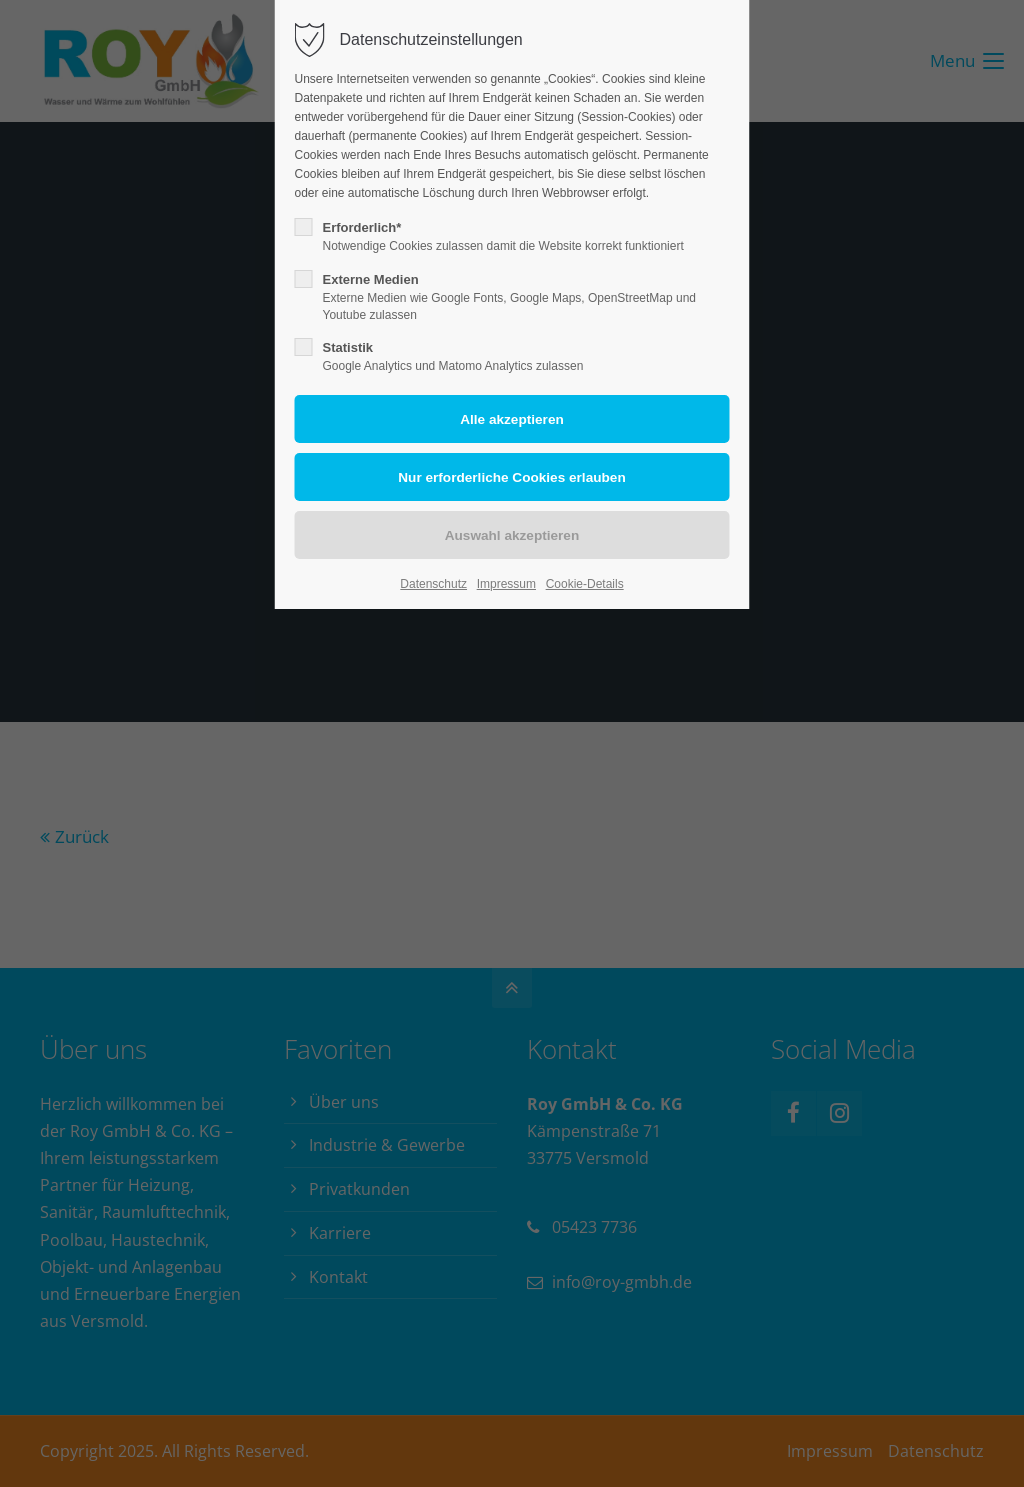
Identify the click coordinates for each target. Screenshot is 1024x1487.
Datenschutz (433, 584)
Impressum (506, 584)
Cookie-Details (585, 584)
